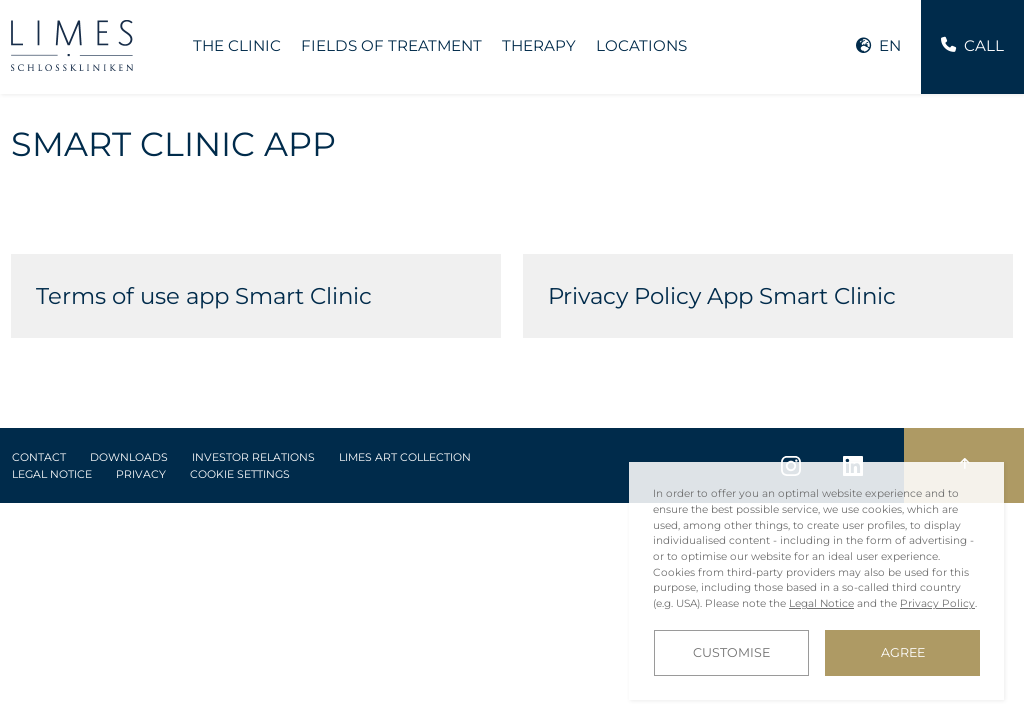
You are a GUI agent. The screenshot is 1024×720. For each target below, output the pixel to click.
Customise (731, 652)
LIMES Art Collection (405, 457)
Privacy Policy (937, 603)
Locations (641, 45)
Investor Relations (253, 457)
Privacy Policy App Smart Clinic (722, 296)
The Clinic (237, 45)
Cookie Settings (240, 474)
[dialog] (816, 581)
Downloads (129, 457)
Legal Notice (52, 474)
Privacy (141, 474)
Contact (39, 457)
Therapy (539, 45)
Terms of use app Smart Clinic (204, 296)
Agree (903, 652)
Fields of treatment (391, 45)
